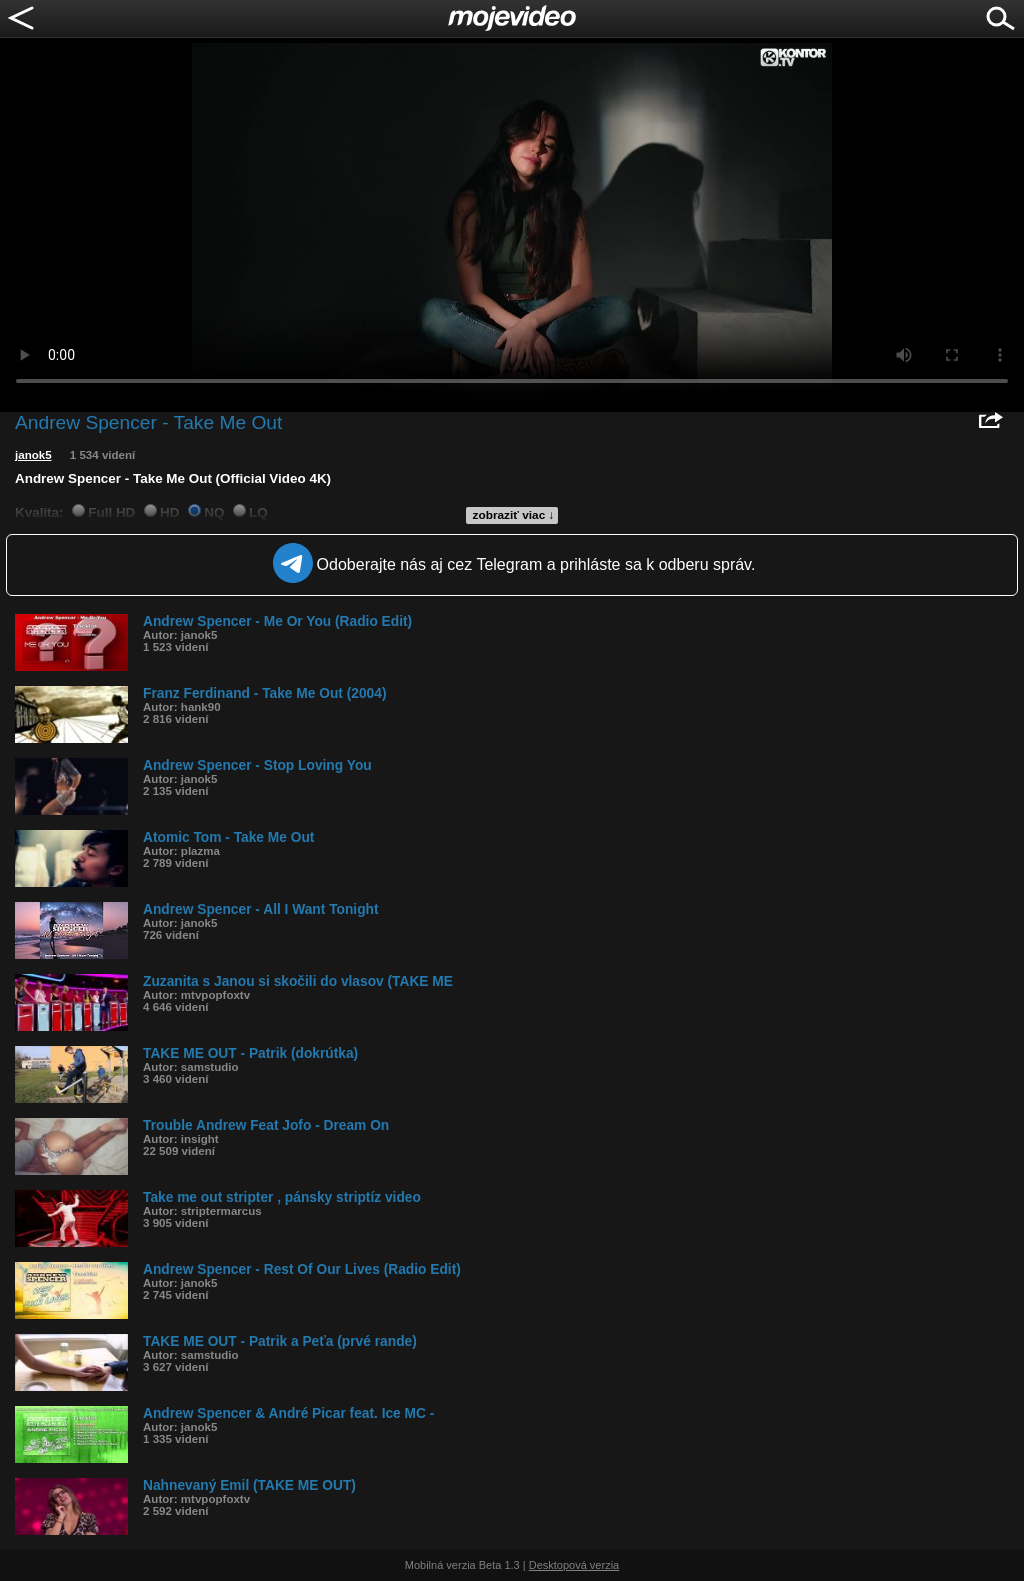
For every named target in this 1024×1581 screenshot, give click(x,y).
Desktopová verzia (574, 1565)
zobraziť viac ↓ (514, 515)
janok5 (33, 455)
